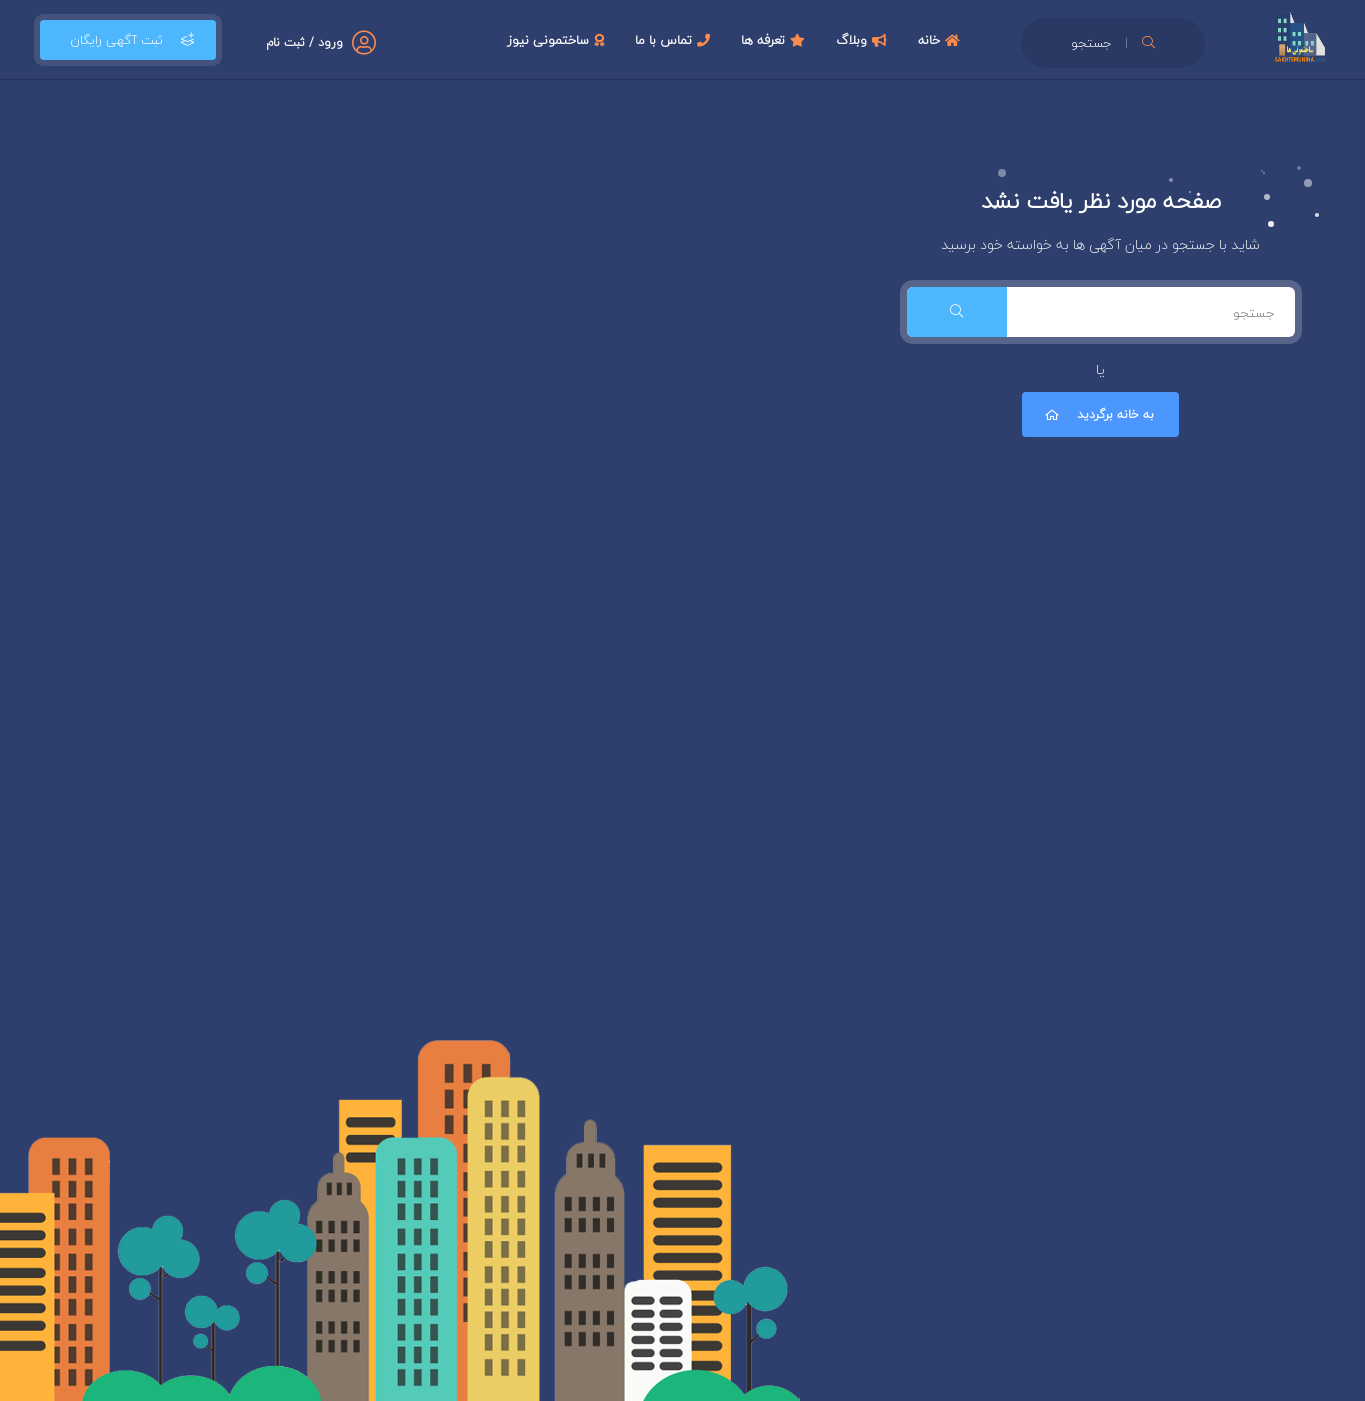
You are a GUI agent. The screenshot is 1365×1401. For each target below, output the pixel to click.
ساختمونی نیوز (558, 40)
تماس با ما (675, 40)
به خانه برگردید (1098, 414)
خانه (941, 40)
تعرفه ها (775, 40)
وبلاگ (864, 40)
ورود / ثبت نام (304, 42)
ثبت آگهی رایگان (128, 40)
